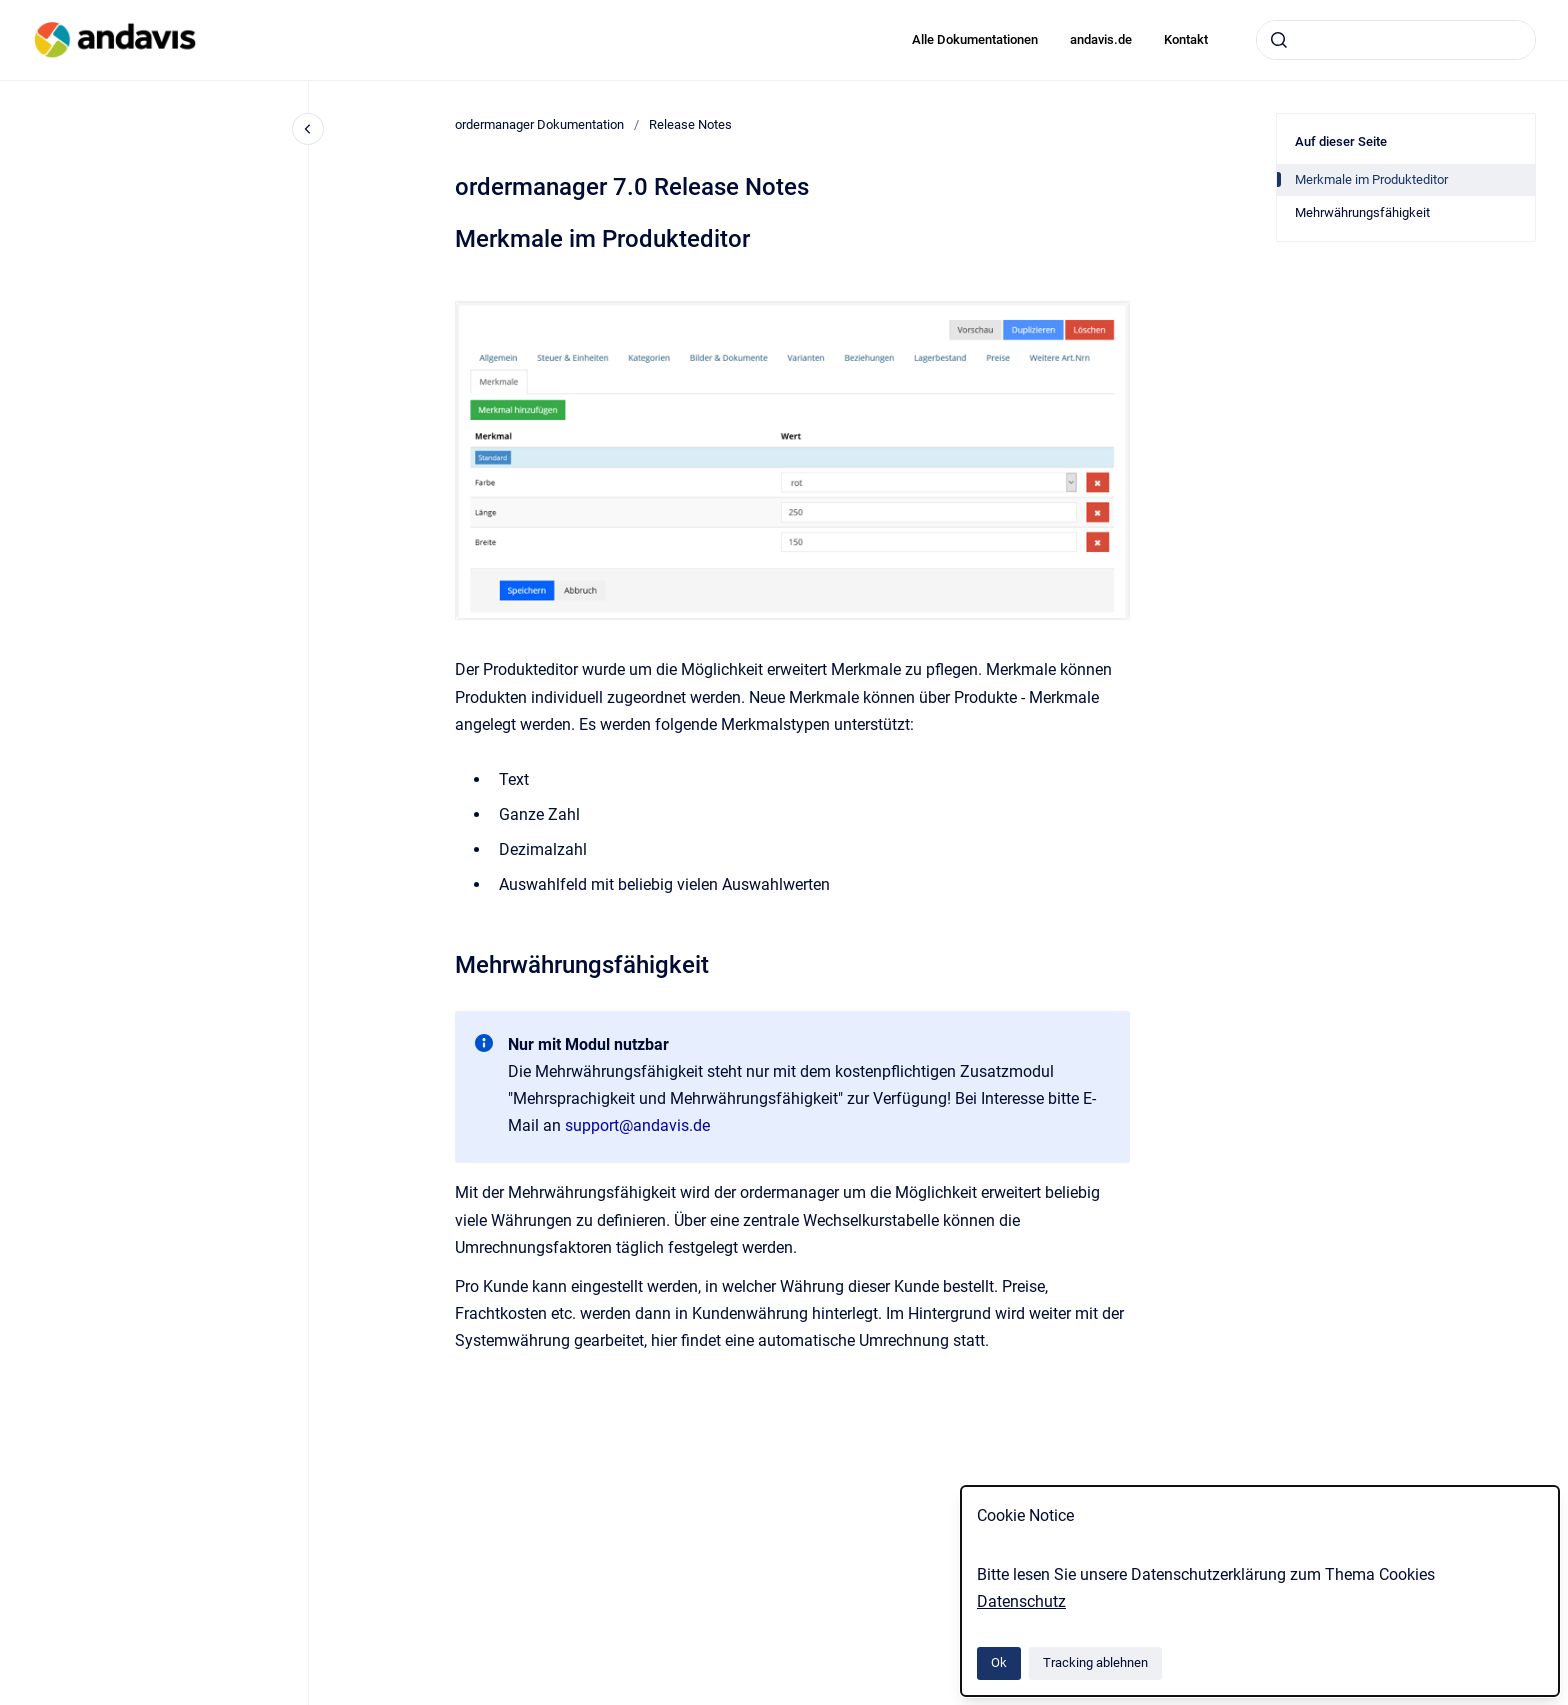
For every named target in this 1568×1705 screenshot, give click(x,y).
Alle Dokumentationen (975, 39)
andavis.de (1101, 39)
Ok (999, 1662)
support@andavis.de (637, 1125)
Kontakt (1186, 39)
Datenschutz (1021, 1601)
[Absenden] (1279, 40)
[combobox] (1396, 40)
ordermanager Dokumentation (539, 124)
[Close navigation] (308, 129)
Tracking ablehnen (1095, 1662)
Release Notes (690, 124)
